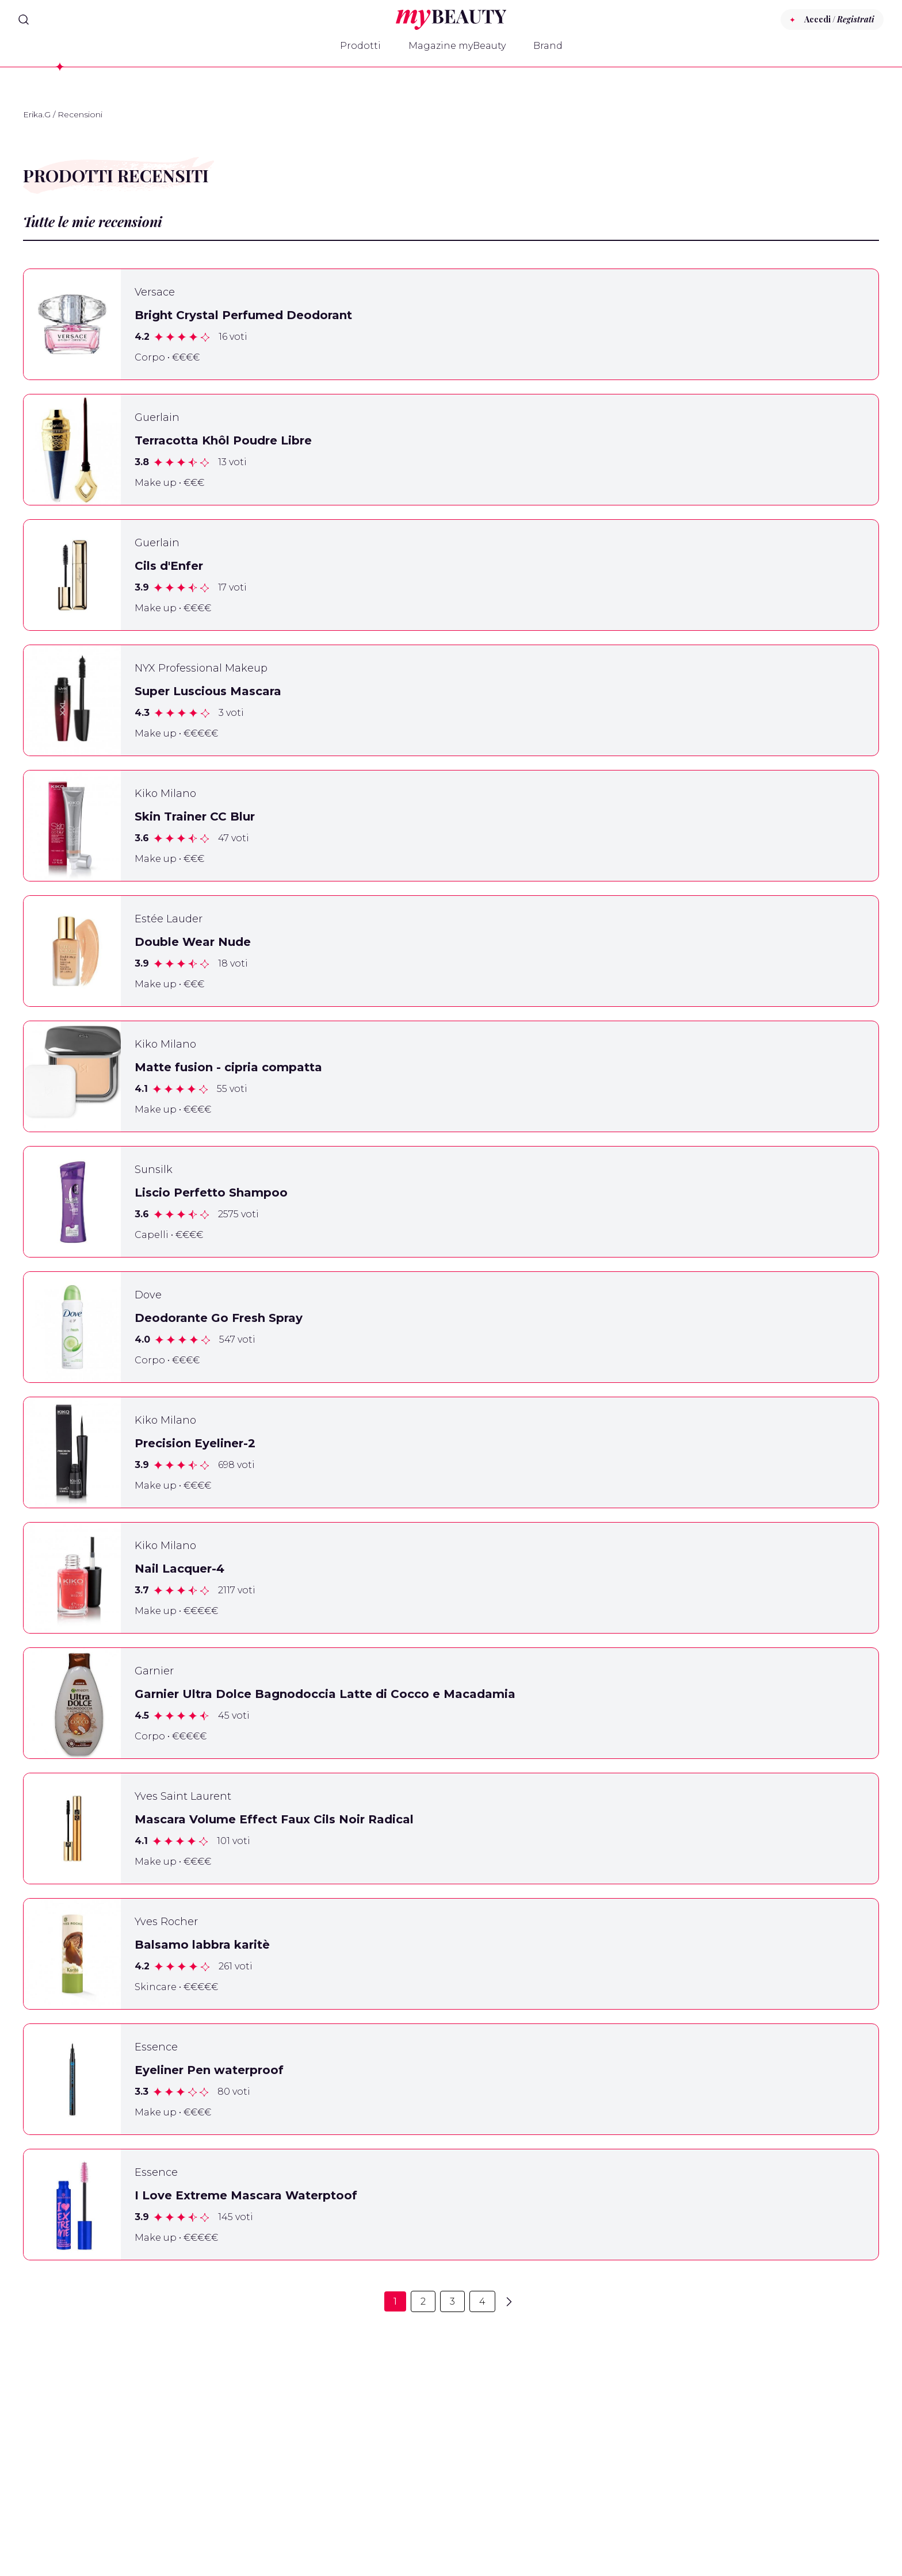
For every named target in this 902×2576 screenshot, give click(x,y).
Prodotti (360, 45)
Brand (548, 45)
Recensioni (80, 114)
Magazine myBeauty (457, 45)
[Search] (23, 19)
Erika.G (37, 114)
